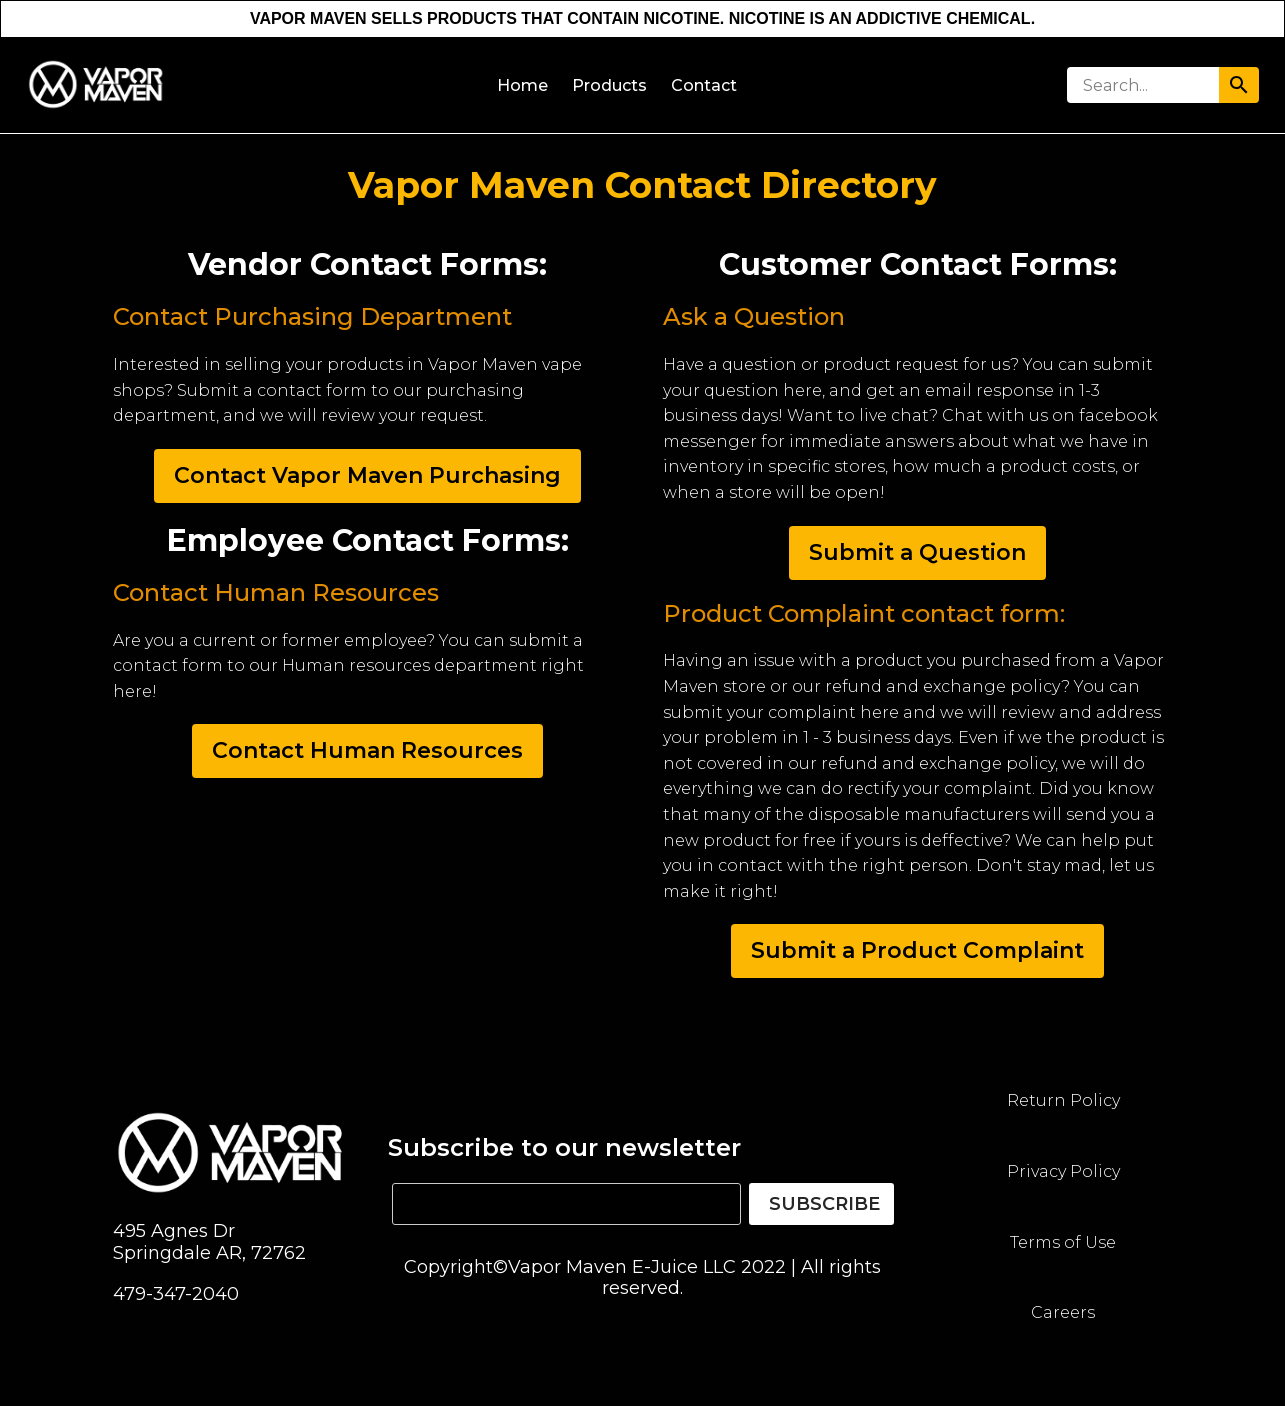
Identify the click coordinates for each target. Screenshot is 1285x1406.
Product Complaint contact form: (864, 613)
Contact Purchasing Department (312, 316)
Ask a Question (754, 316)
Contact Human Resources (276, 592)
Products (609, 85)
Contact (704, 85)
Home (522, 85)
